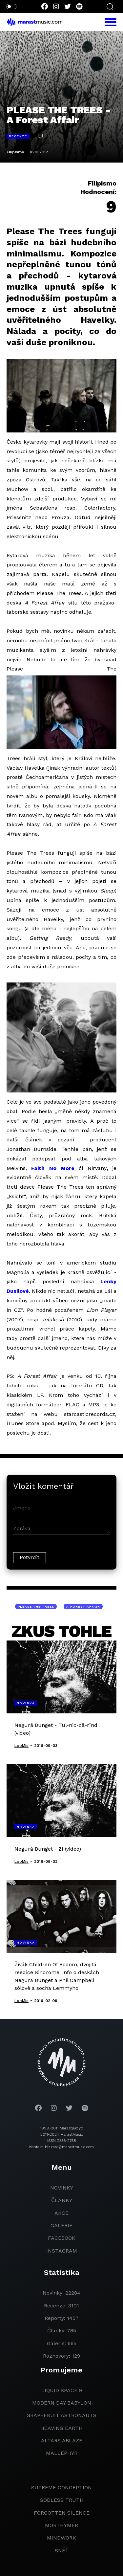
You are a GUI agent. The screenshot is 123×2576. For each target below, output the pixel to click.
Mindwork (61, 2538)
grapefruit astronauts (61, 2415)
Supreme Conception (61, 2487)
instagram (61, 2251)
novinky (61, 2188)
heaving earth (61, 2428)
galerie (61, 2225)
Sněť (62, 2550)
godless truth (62, 2500)
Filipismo (15, 152)
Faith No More (52, 1168)
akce (61, 2213)
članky (61, 2200)
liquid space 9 (61, 2390)
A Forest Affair (83, 1606)
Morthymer (61, 2525)
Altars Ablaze (61, 2440)
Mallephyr (61, 2453)
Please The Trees (36, 1606)
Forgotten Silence (62, 2513)
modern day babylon (61, 2403)
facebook (61, 2238)
